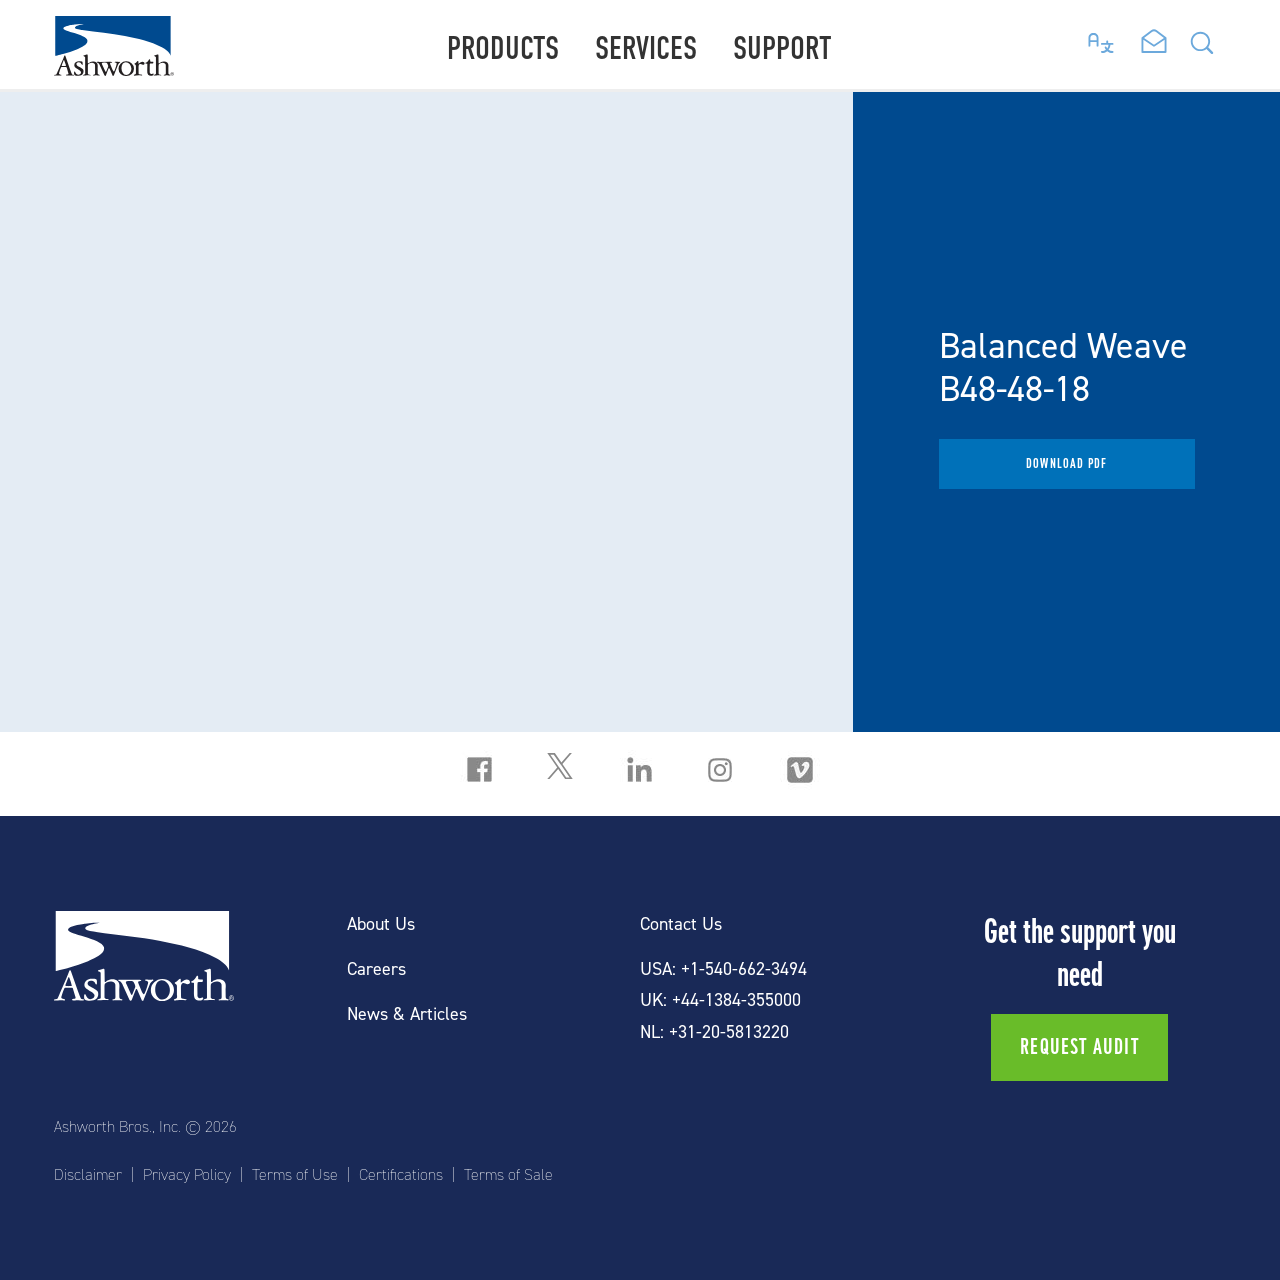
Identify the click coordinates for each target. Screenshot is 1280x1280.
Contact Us (681, 924)
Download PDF (1066, 463)
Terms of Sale (508, 1175)
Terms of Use (295, 1175)
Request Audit (1079, 1047)
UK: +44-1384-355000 (720, 1000)
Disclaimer (88, 1175)
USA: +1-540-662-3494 (723, 969)
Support (782, 48)
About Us (381, 924)
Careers (376, 969)
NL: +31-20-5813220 (714, 1032)
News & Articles (407, 1014)
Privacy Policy (187, 1175)
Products (503, 48)
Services (646, 48)
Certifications (401, 1175)
